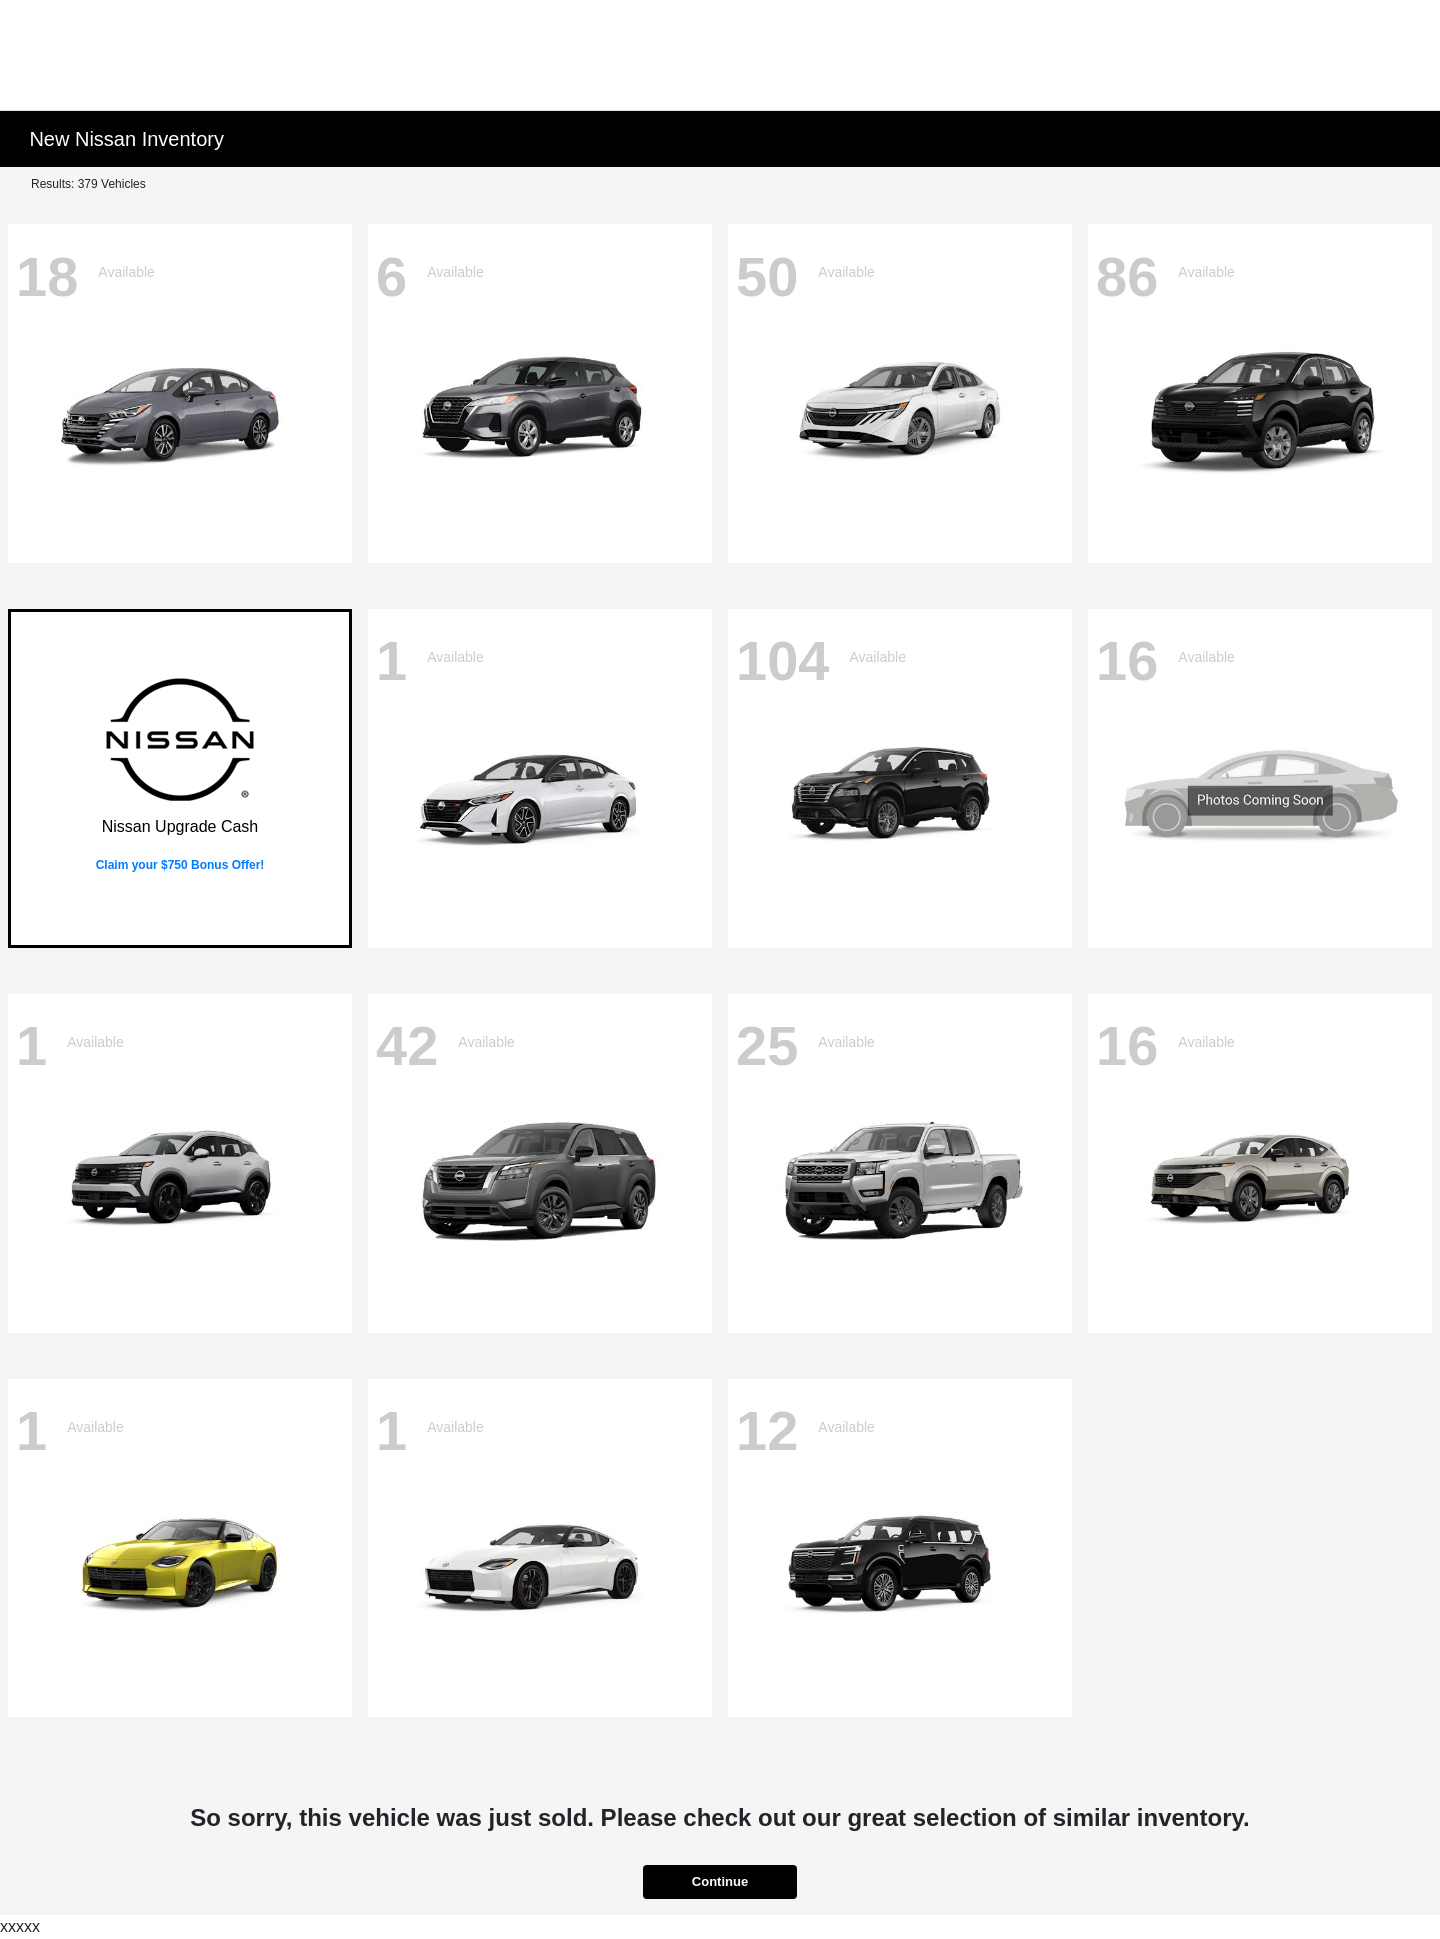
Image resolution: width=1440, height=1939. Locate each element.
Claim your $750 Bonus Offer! (180, 865)
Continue (720, 1881)
